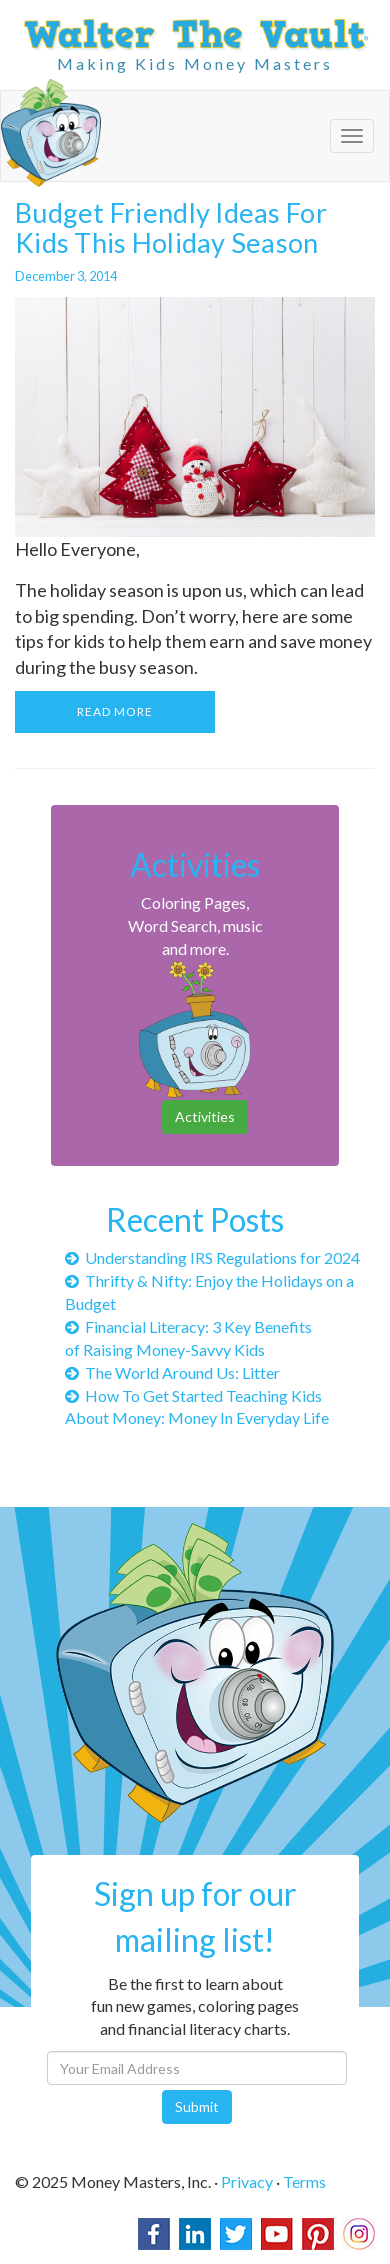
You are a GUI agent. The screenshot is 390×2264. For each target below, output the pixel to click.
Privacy (247, 2181)
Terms (304, 2181)
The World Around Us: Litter (172, 1372)
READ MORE (115, 711)
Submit (197, 2106)
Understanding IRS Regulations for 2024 (212, 1257)
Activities (205, 1116)
